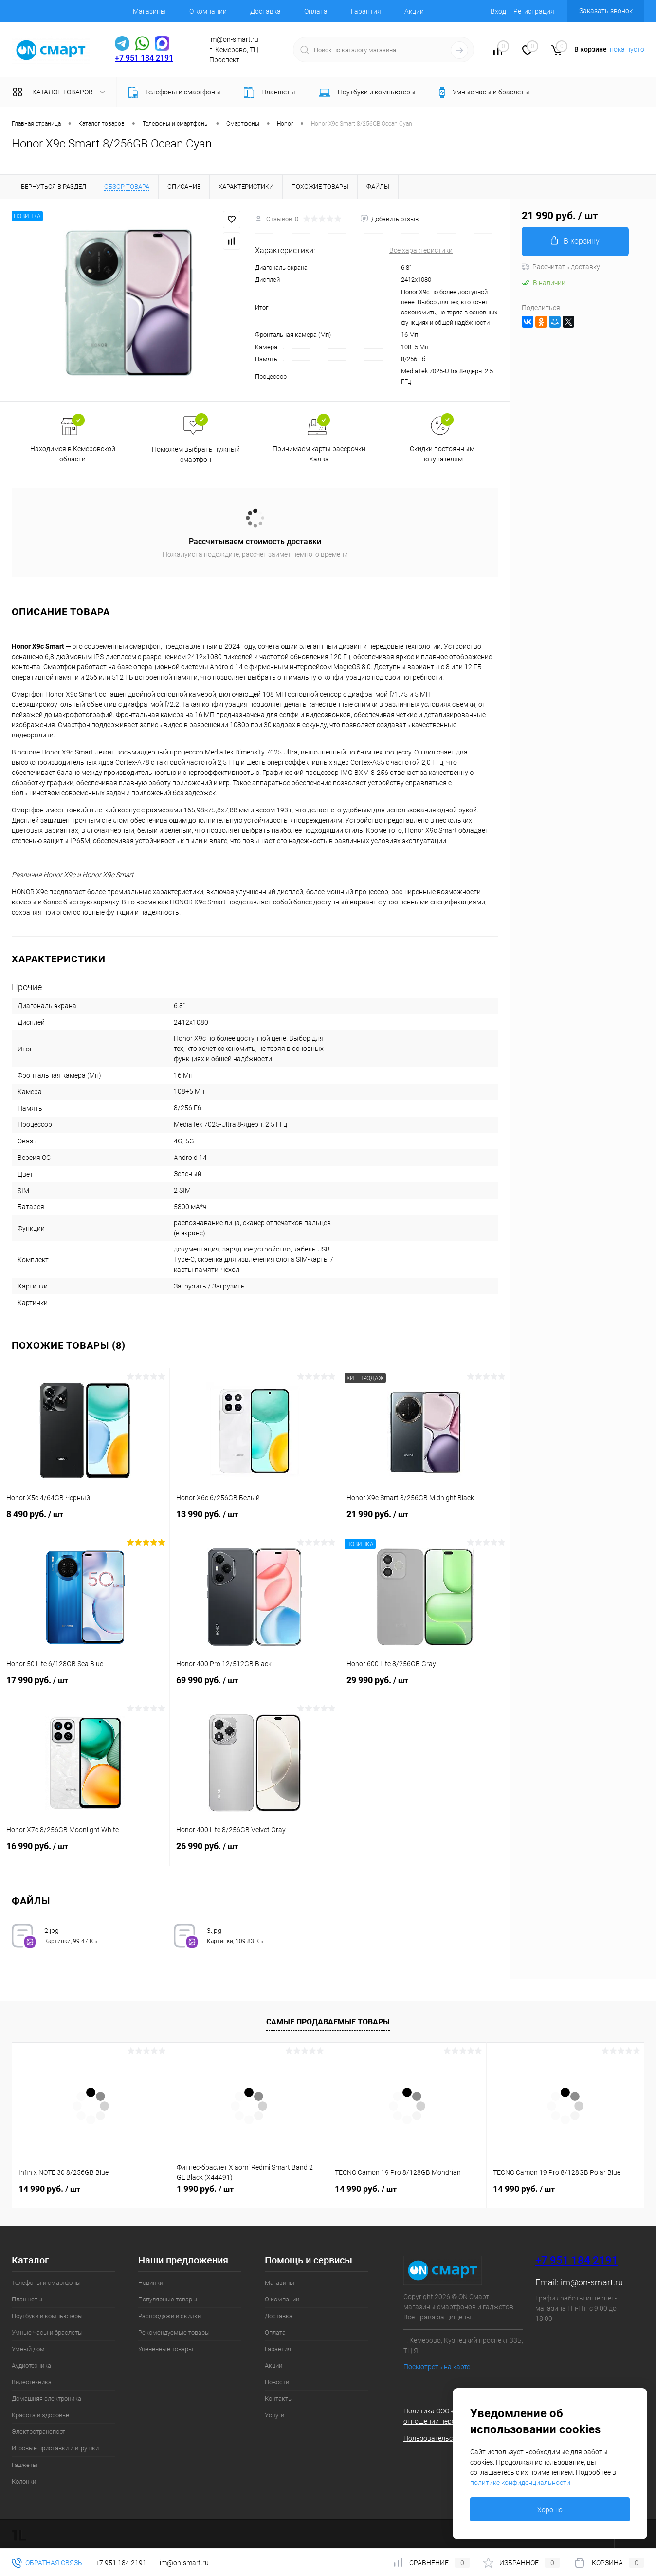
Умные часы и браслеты (47, 2332)
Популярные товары (167, 2299)
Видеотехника (32, 2382)
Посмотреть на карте (436, 2367)
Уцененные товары (165, 2349)
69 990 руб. (254, 1685)
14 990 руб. (49, 2189)
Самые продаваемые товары (328, 2021)
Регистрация (533, 11)
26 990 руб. (254, 1851)
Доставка (265, 11)
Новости (277, 2382)
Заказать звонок (606, 11)
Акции (414, 11)
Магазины (149, 11)
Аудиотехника (31, 2365)
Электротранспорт (38, 2431)
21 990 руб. (424, 1519)
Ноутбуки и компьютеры (47, 2315)
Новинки (150, 2282)
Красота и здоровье (40, 2415)
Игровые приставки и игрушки (55, 2448)
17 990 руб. (84, 1685)
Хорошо (550, 2510)
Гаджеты (24, 2464)
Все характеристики (421, 250)
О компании (208, 11)
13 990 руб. (254, 1519)
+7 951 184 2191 (144, 58)
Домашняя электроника (46, 2398)
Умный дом (28, 2349)
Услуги (274, 2415)
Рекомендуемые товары (174, 2332)
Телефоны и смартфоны (46, 2282)
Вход (498, 11)
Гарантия (366, 11)
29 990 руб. (424, 1685)
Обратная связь (47, 2563)
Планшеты (27, 2299)
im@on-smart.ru (592, 2282)
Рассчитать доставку (561, 267)
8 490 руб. (84, 1519)
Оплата (316, 11)
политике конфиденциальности (520, 2482)
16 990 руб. (84, 1851)
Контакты (279, 2398)
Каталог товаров (61, 92)
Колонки (24, 2481)
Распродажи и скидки (169, 2315)
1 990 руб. (205, 2189)
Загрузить (190, 1286)
